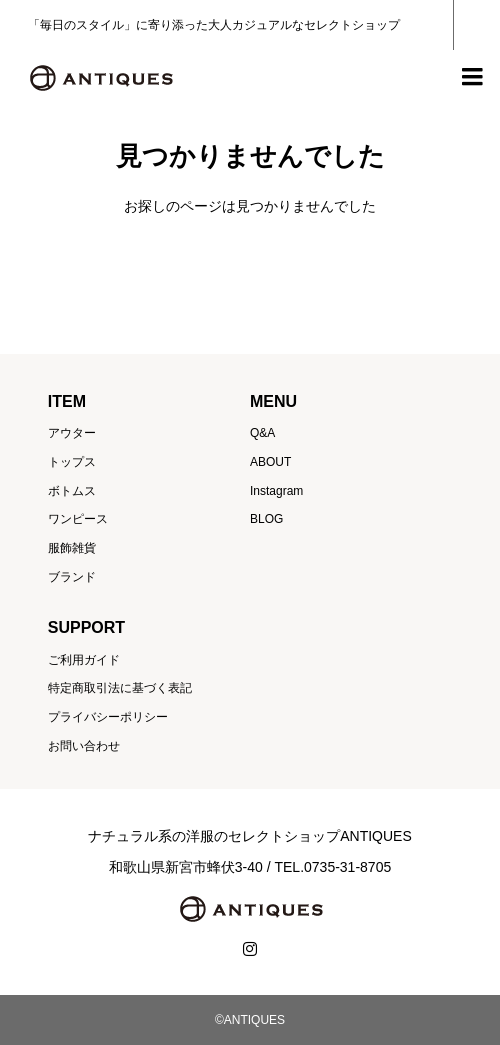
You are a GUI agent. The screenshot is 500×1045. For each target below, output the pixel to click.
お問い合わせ (84, 746)
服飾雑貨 (72, 548)
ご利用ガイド (84, 660)
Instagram (276, 491)
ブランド (72, 577)
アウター (72, 433)
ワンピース (78, 519)
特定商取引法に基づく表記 (120, 688)
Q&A (262, 433)
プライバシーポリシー (108, 717)
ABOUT (270, 462)
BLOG (266, 519)
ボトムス (72, 491)
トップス (72, 462)
